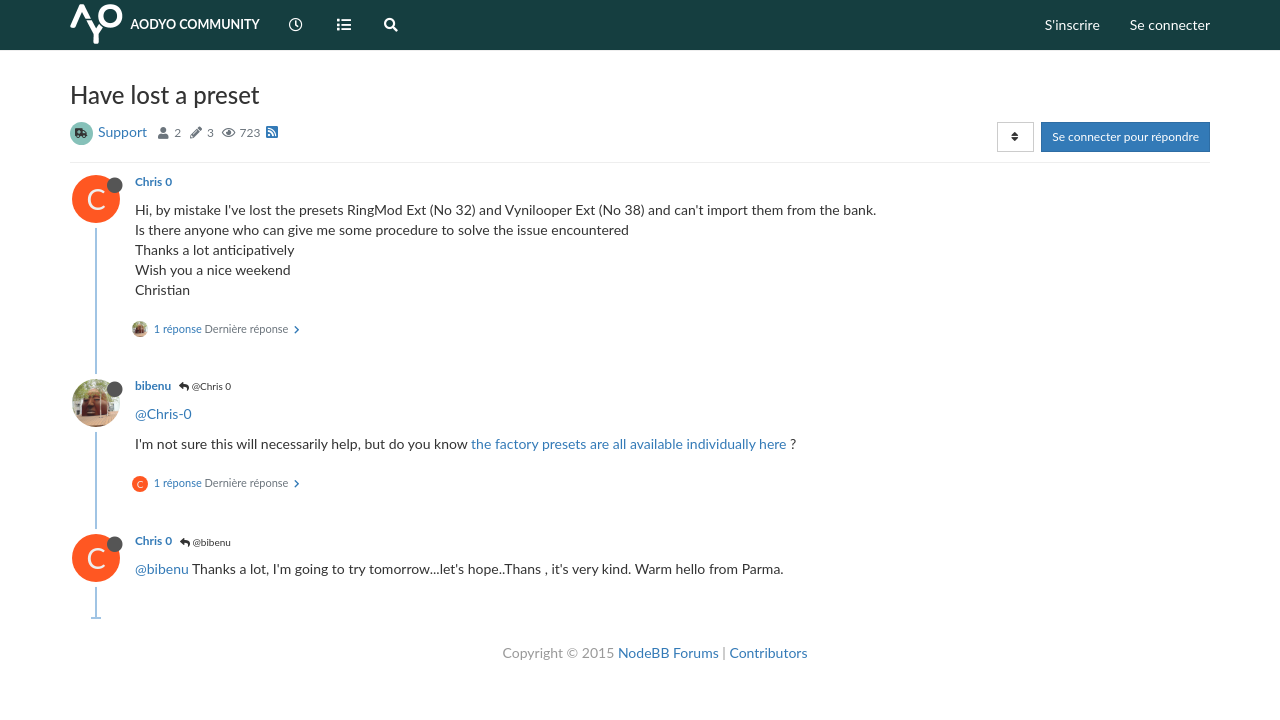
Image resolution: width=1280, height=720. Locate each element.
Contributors (768, 652)
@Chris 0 (205, 386)
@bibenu (205, 542)
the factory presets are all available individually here (628, 443)
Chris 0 (153, 181)
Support (122, 131)
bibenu (153, 385)
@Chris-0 (163, 413)
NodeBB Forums (668, 652)
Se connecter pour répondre (1125, 136)
